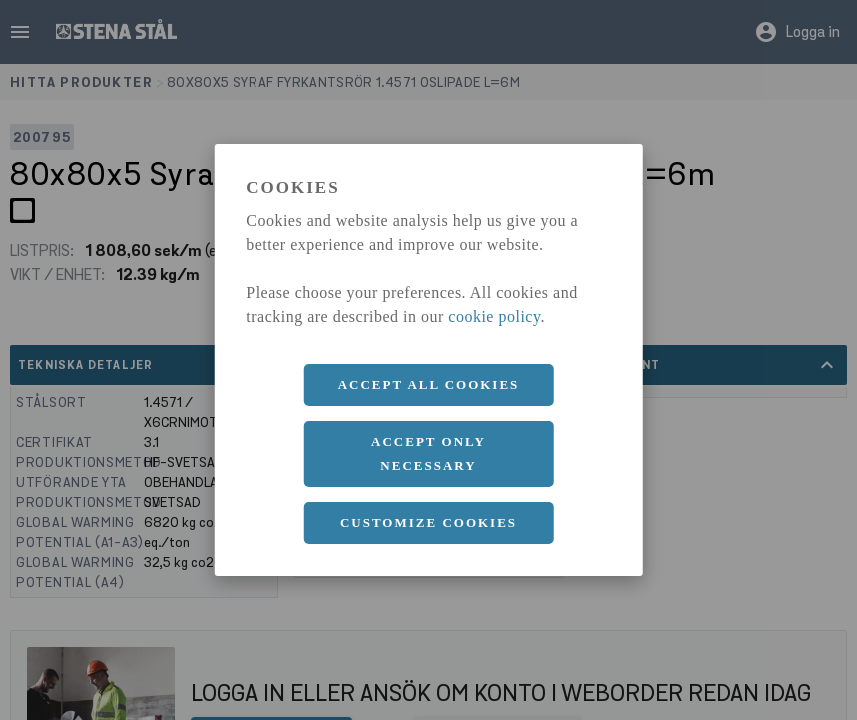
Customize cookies (428, 522)
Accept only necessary (428, 453)
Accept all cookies (429, 384)
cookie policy (494, 316)
